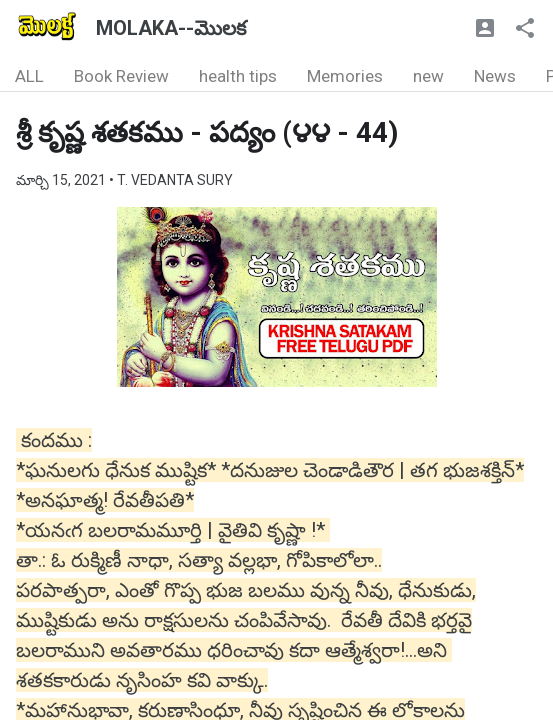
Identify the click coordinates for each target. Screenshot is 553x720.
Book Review (121, 76)
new (428, 76)
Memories (345, 76)
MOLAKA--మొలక (171, 28)
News (495, 76)
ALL (29, 76)
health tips (238, 76)
